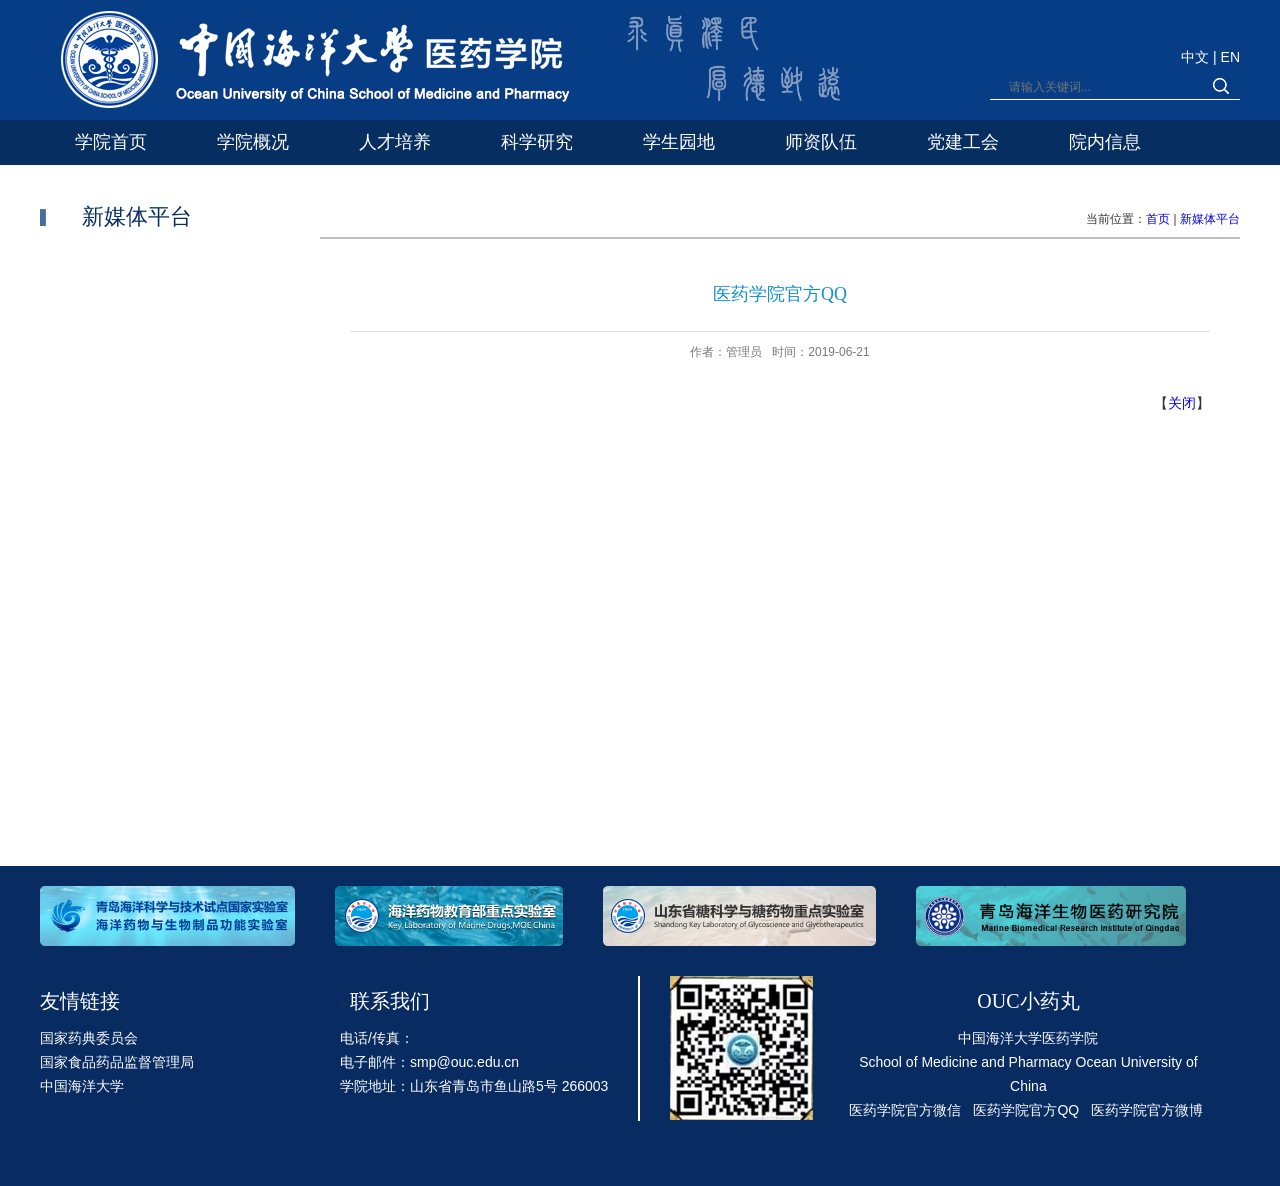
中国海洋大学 (82, 1086)
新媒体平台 (1210, 219)
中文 (1197, 57)
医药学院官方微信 (905, 1110)
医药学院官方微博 (1147, 1110)
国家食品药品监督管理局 (117, 1062)
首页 (1158, 219)
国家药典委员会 (89, 1038)
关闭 (1182, 403)
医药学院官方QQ (1026, 1110)
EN (1230, 57)
